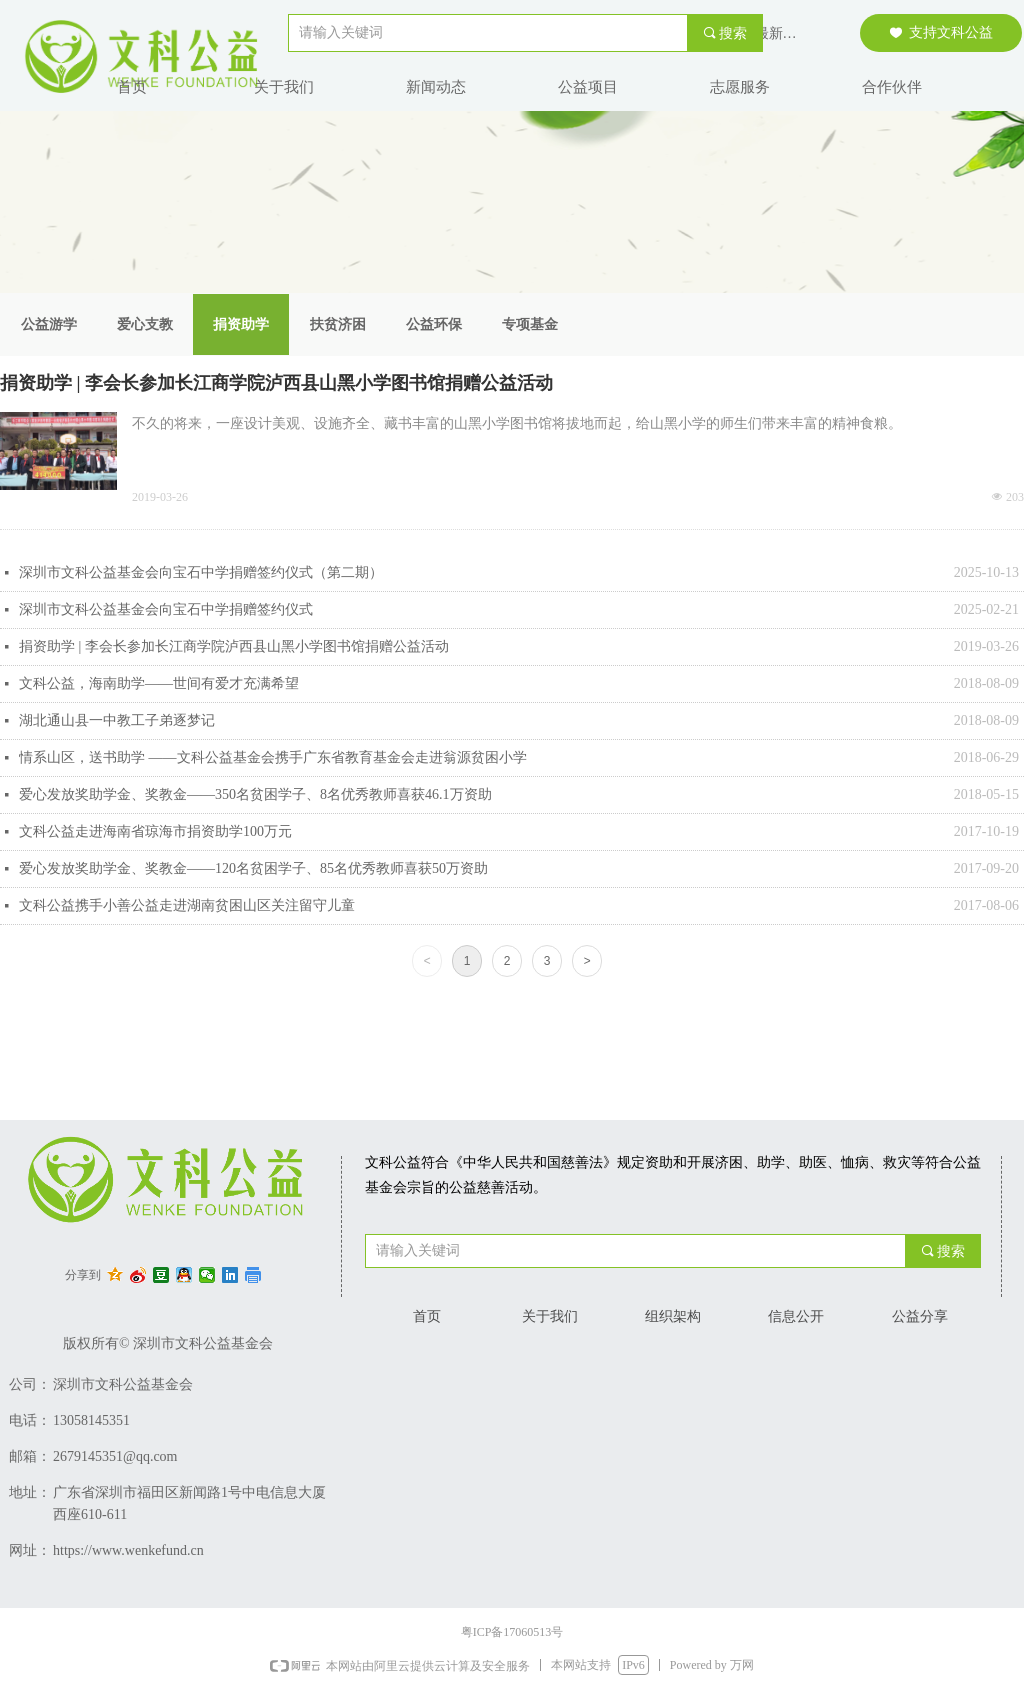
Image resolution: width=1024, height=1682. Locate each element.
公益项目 (588, 87)
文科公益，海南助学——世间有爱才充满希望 (159, 683)
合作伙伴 (892, 87)
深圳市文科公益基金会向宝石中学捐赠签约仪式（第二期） (201, 572)
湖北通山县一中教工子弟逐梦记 (117, 720)
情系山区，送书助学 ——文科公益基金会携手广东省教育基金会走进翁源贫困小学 (273, 757)
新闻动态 (436, 87)
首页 (132, 87)
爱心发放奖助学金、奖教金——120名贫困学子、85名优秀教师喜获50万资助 (253, 868)
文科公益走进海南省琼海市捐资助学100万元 (155, 831)
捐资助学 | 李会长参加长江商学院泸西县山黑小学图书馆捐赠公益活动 (276, 383)
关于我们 (284, 87)
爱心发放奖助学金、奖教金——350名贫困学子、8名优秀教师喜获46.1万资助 (255, 794)
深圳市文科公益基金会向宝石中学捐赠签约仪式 (166, 609)
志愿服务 (740, 87)
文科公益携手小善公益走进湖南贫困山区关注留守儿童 (187, 905)
